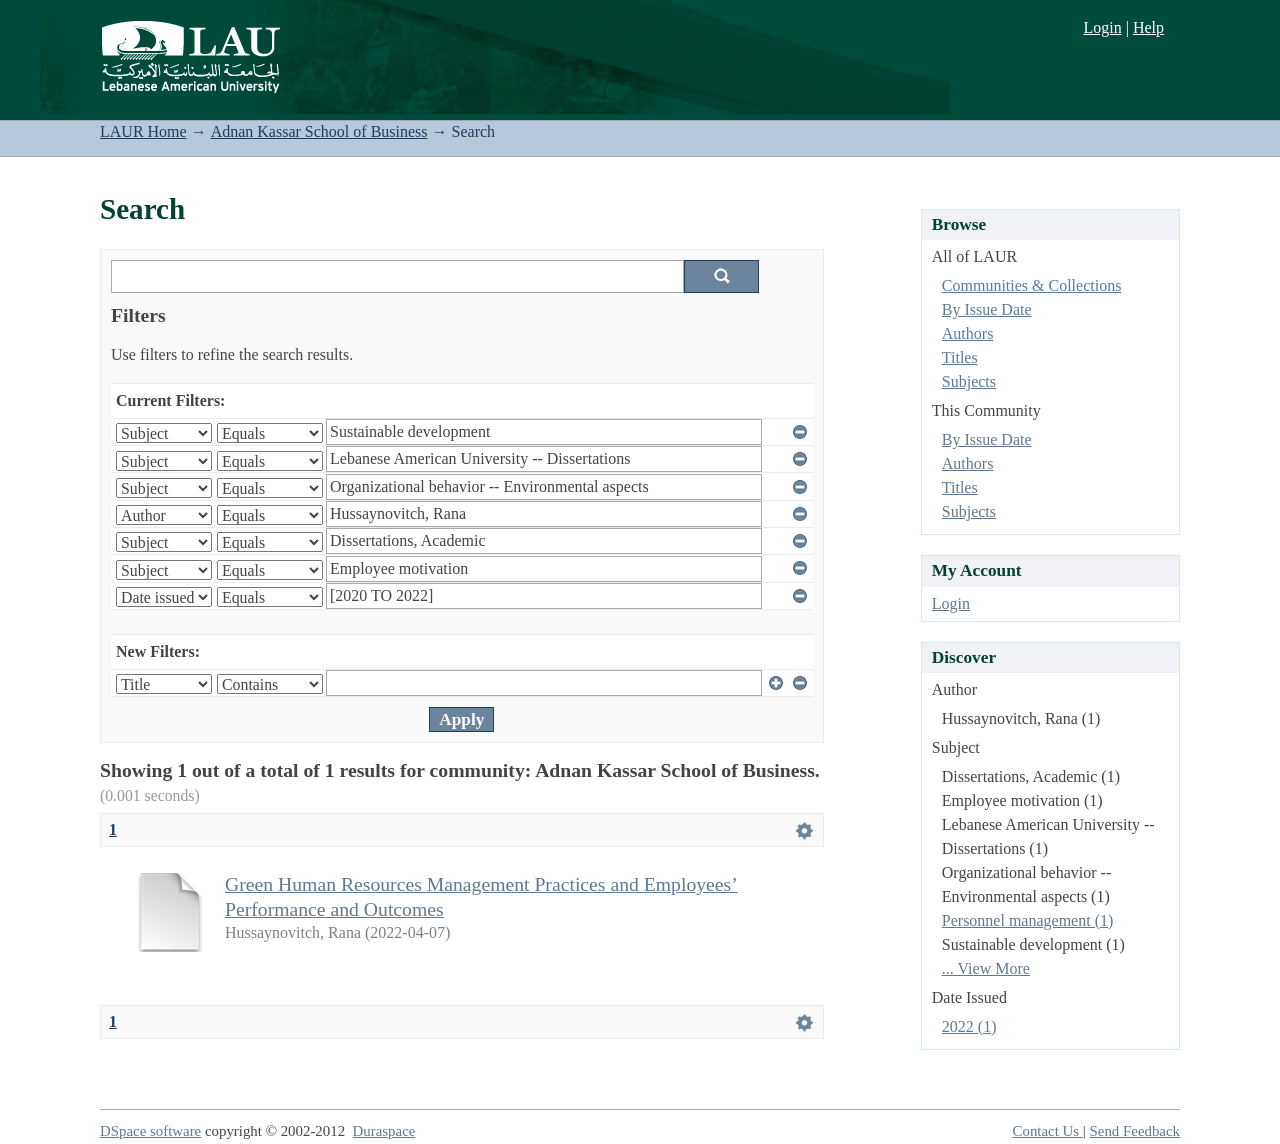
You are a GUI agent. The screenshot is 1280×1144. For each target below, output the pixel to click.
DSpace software (150, 1131)
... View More (986, 968)
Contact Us (1048, 1131)
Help (1148, 27)
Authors (968, 333)
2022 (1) (969, 1026)
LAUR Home (143, 131)
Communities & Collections (1032, 285)
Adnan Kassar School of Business (319, 131)
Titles (960, 357)
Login (1102, 27)
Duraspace (384, 1131)
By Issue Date (987, 309)
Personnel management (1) (1028, 920)
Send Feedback (1135, 1131)
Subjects (969, 381)
